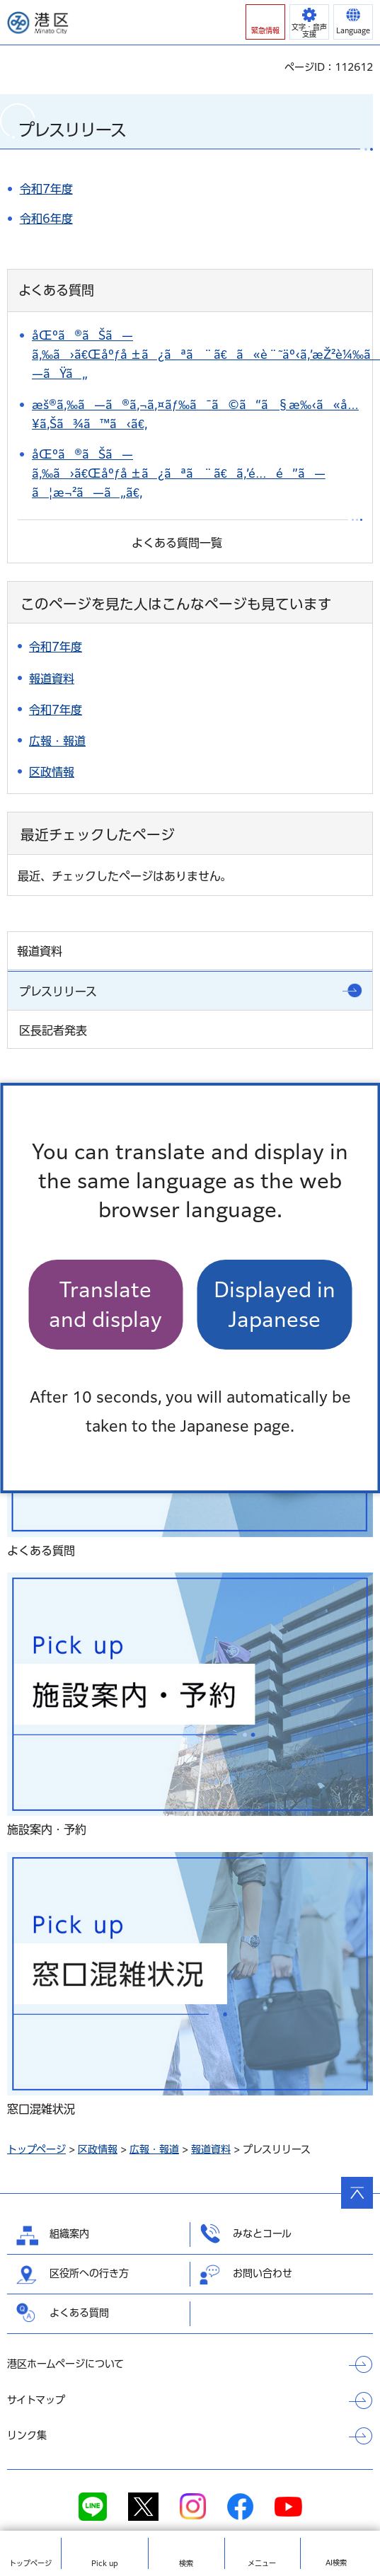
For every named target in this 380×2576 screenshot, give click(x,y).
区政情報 (97, 2149)
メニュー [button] (262, 2563)
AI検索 (336, 2562)
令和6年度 (46, 218)
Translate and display (105, 1304)
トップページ (36, 2149)
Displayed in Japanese (274, 1304)
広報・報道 (154, 2149)
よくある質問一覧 (177, 542)
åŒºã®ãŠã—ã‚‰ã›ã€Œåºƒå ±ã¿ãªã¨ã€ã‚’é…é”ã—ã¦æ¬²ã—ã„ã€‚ (179, 473)
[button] (265, 22)
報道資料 (211, 2149)
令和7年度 (46, 189)
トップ (30, 2563)
